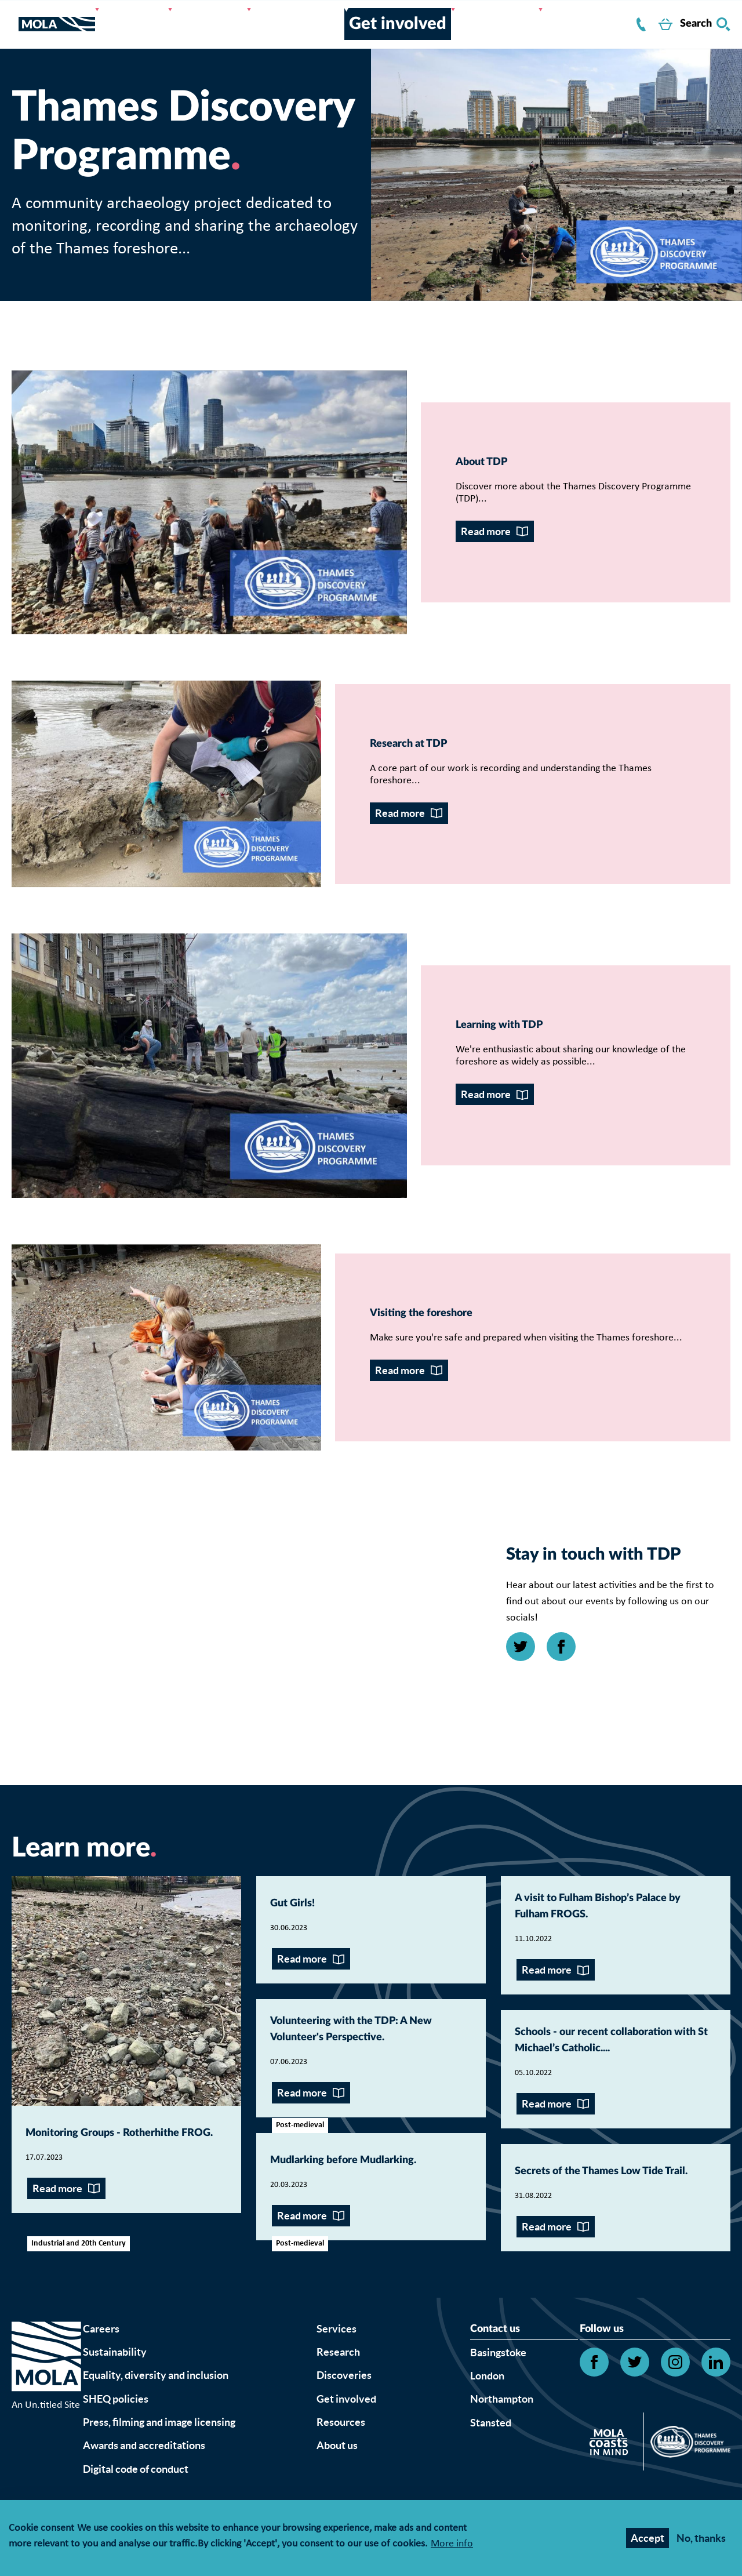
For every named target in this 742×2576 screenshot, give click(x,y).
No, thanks (701, 2538)
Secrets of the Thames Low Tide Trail (599, 2347)
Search (705, 27)
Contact (582, 27)
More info (452, 2544)
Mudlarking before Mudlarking (342, 2324)
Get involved (391, 19)
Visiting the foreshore (130, 1397)
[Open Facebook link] (561, 1767)
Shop (643, 27)
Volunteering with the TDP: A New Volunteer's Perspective (362, 2168)
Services (181, 19)
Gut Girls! (306, 2022)
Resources (465, 19)
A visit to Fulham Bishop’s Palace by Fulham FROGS (612, 2034)
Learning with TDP (527, 1086)
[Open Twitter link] (520, 1767)
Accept (647, 2538)
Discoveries (312, 19)
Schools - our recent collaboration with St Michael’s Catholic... (594, 2190)
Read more (486, 537)
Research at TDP (109, 776)
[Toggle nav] (15, 27)
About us (181, 35)
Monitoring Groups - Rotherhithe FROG (104, 2263)
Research (242, 19)
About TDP (498, 465)
